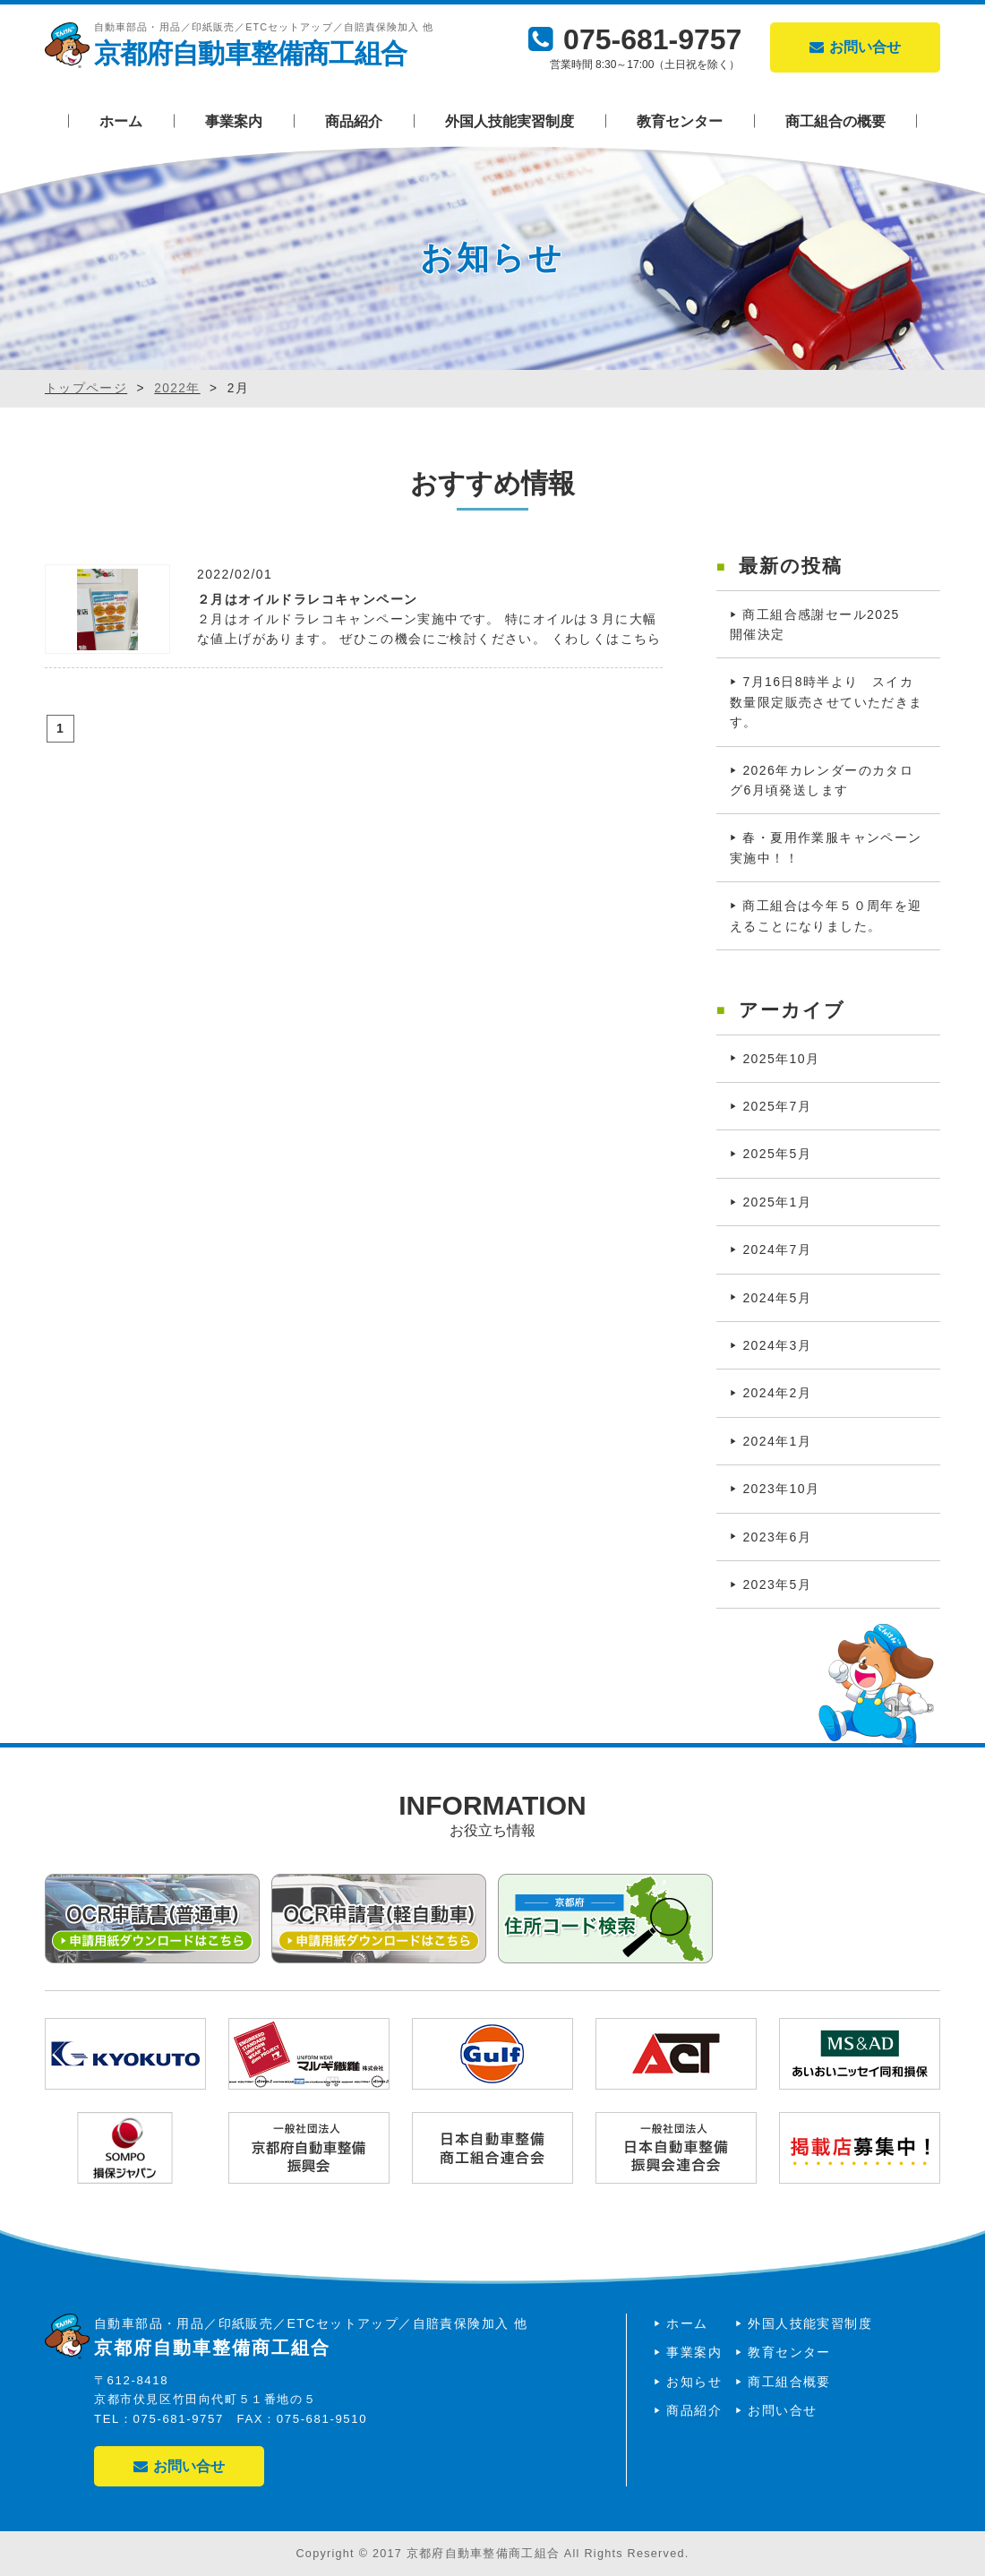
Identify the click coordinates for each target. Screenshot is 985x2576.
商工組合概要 (789, 2381)
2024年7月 (776, 1249)
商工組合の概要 (835, 121)
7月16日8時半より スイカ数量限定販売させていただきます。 (826, 701)
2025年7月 (776, 1106)
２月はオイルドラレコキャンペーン (307, 599)
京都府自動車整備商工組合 (250, 53)
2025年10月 (780, 1059)
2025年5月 (776, 1153)
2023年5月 (776, 1584)
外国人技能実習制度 (509, 121)
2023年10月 (780, 1488)
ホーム (120, 121)
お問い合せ (855, 47)
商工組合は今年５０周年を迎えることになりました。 (826, 915)
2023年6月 (776, 1537)
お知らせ (694, 2381)
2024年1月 (776, 1441)
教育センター (680, 121)
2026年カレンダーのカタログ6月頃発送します (821, 780)
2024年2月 (776, 1393)
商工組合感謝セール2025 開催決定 (821, 624)
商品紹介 (353, 121)
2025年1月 (776, 1202)
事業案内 (233, 121)
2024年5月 (776, 1298)
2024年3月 (776, 1345)
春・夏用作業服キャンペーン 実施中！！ (833, 847)
